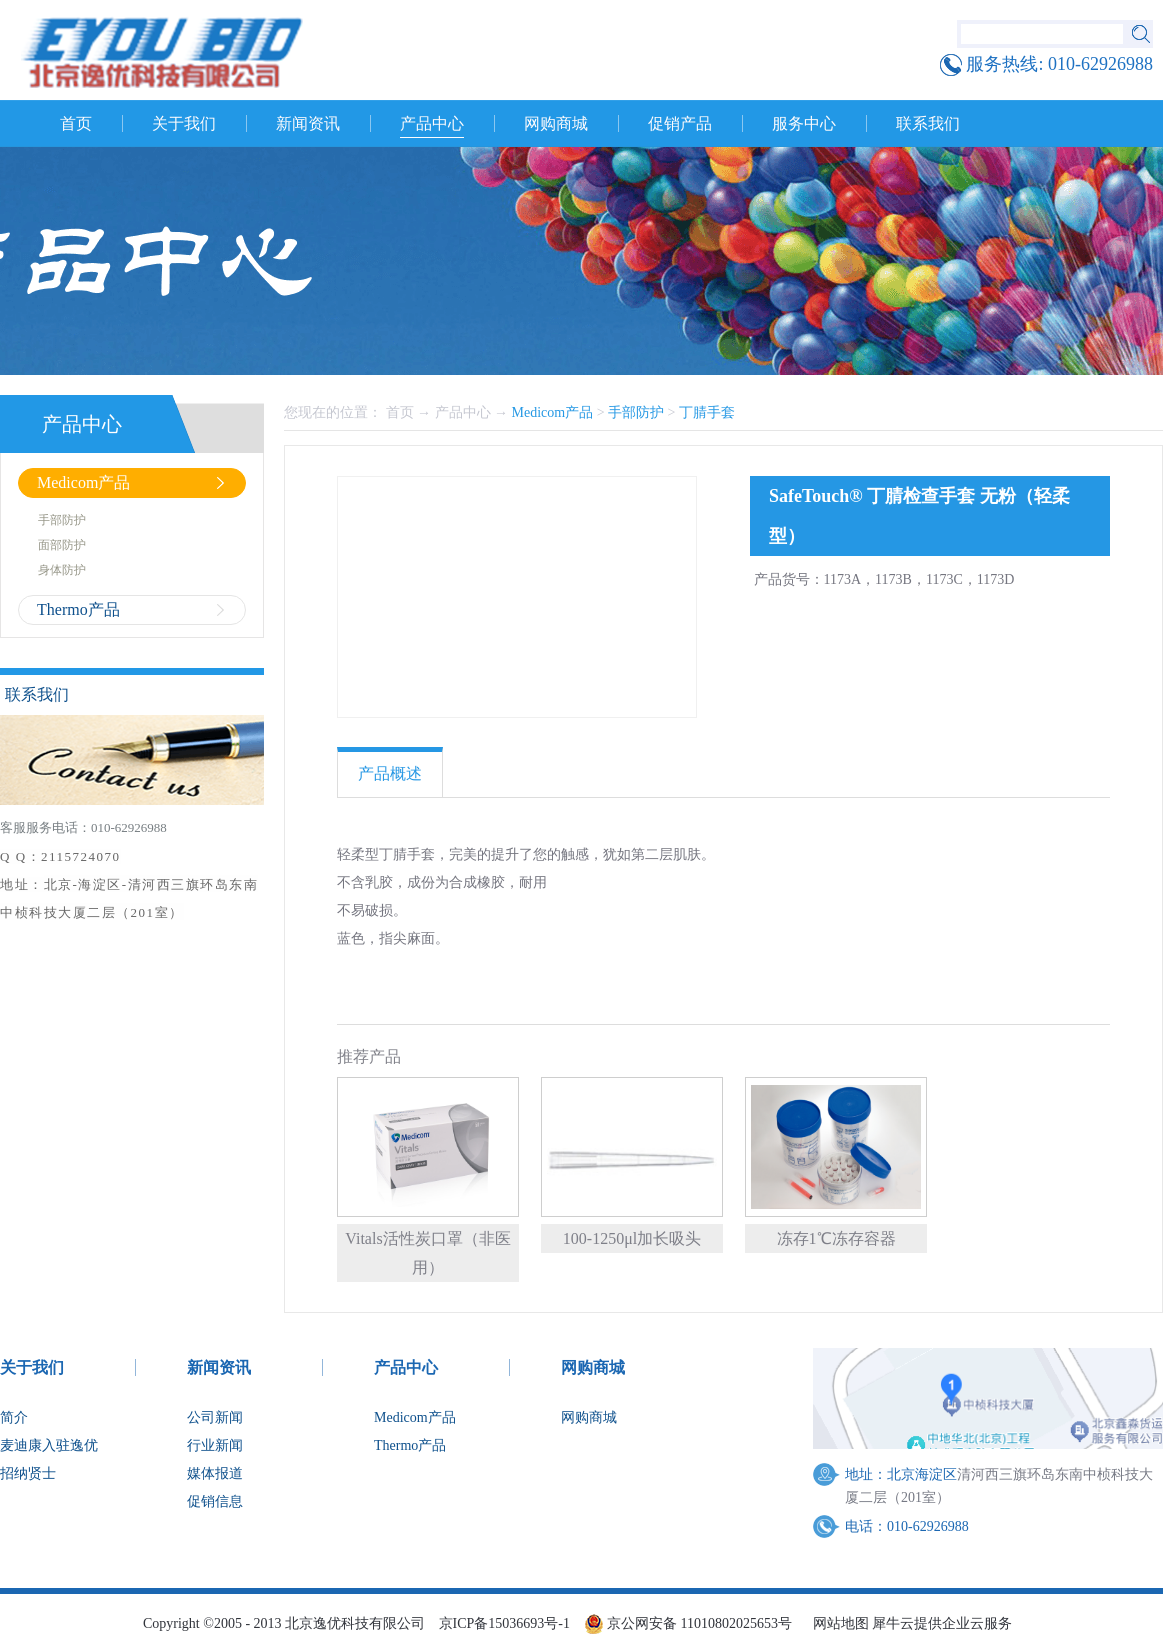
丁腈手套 (707, 412)
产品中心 (463, 412)
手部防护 (636, 412)
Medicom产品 (553, 412)
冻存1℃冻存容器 (836, 1238)
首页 (76, 123)
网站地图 (837, 1623)
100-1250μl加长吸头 (632, 1238)
